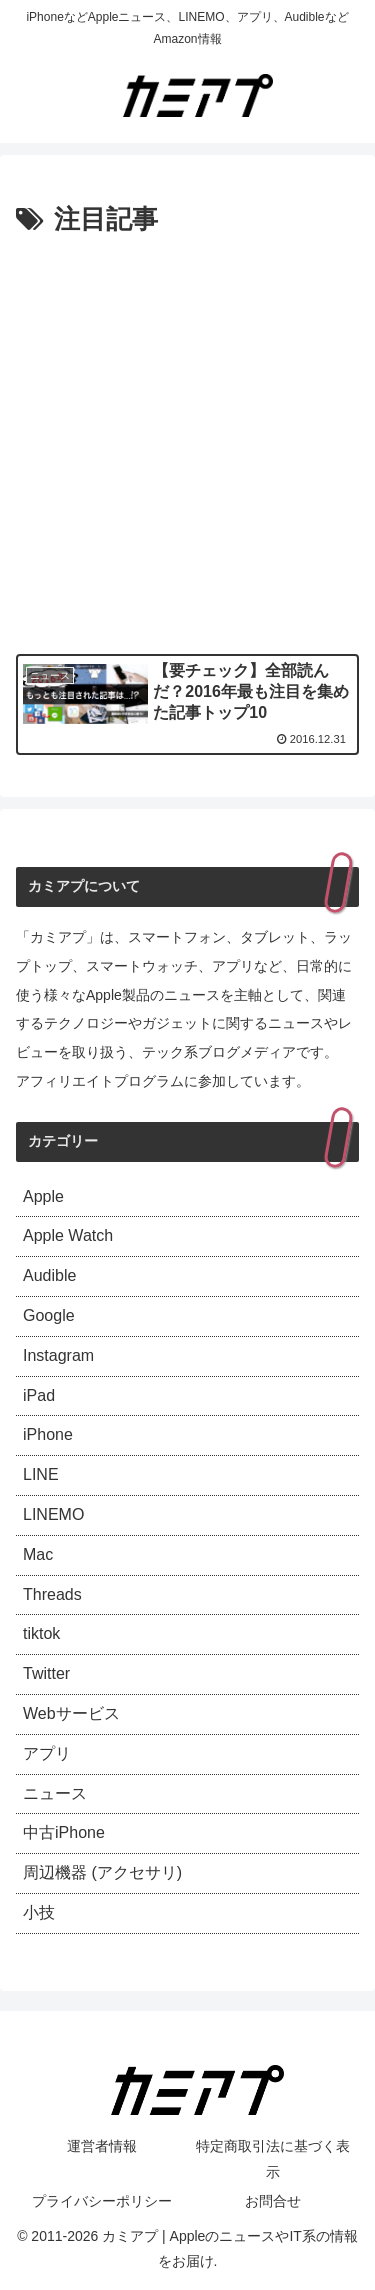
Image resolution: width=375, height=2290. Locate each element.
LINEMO (53, 1514)
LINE (41, 1474)
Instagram (58, 1355)
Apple (43, 1196)
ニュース (55, 1793)
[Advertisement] (187, 440)
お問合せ (273, 2201)
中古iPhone (64, 1832)
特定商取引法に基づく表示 (273, 2158)
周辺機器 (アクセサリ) (102, 1872)
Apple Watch (68, 1235)
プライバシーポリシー (102, 2201)
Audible (49, 1275)
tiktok (41, 1633)
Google (49, 1315)
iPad (39, 1395)
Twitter (46, 1673)
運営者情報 (102, 2146)
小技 (39, 1912)
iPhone (48, 1434)
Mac (38, 1554)
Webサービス (71, 1713)
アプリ (47, 1753)
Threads (52, 1594)
